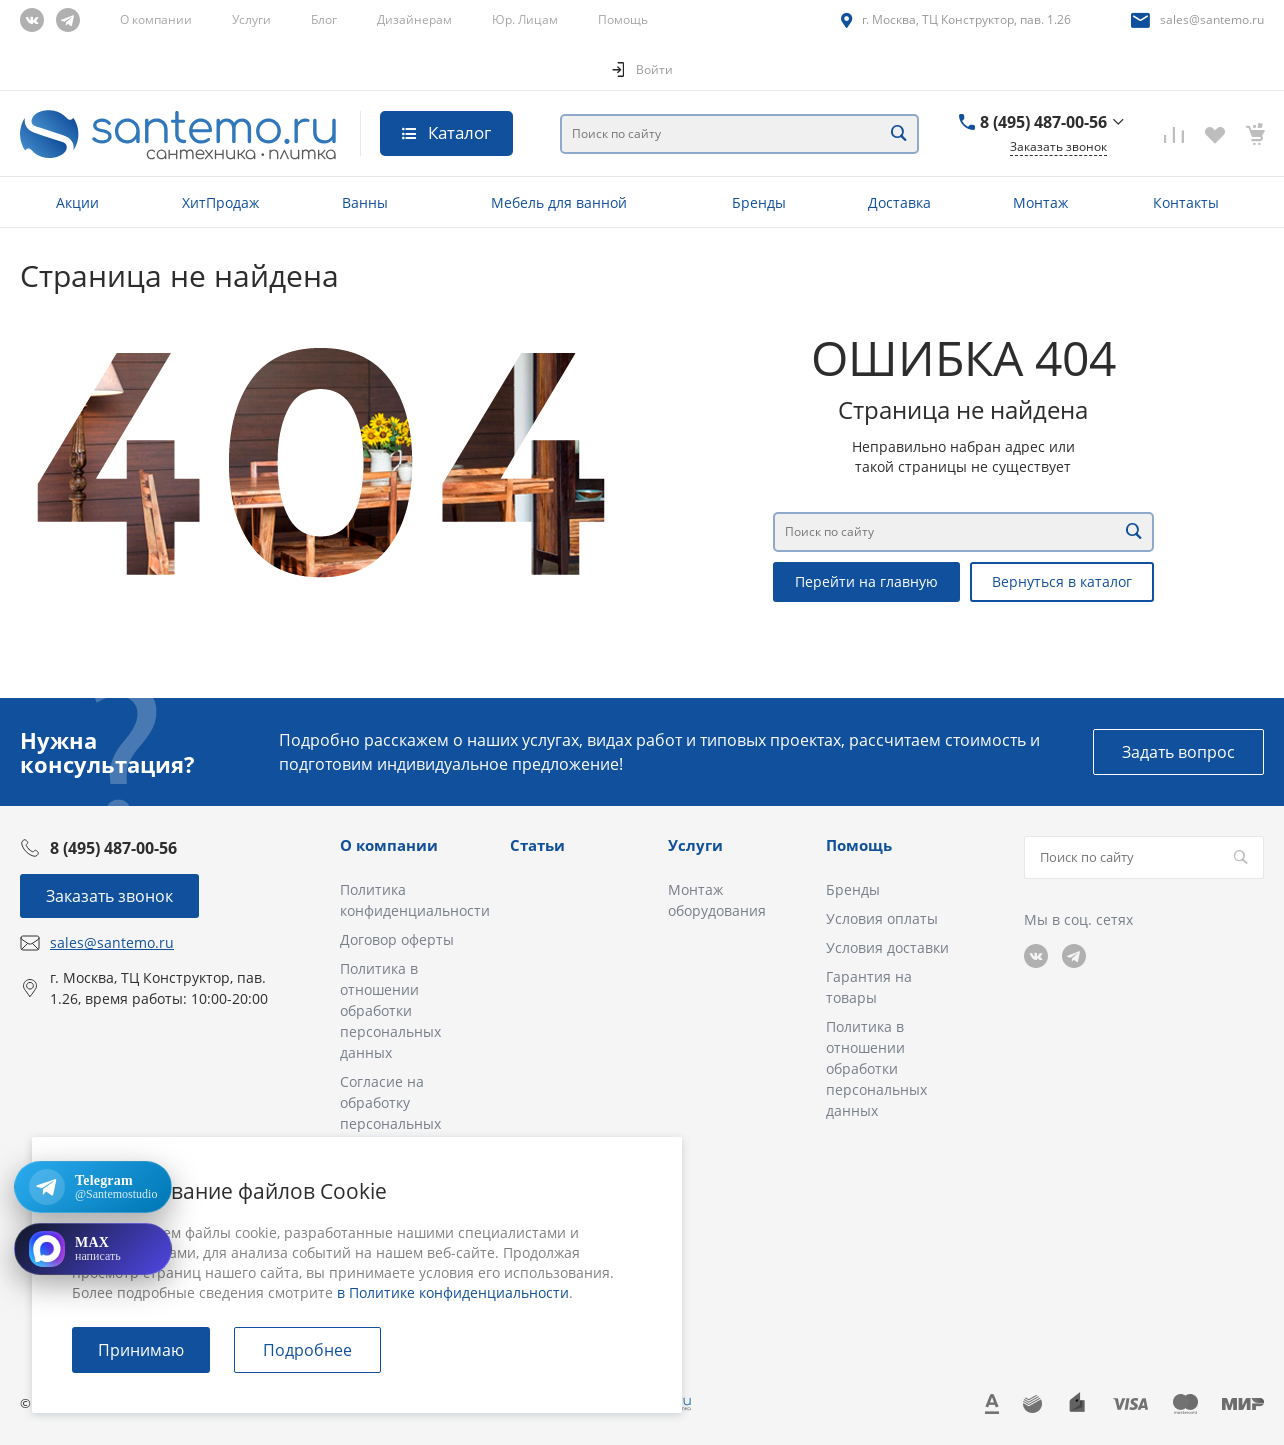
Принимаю (141, 1350)
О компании (156, 19)
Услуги (251, 19)
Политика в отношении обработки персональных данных (390, 1010)
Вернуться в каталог (1062, 581)
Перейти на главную (866, 581)
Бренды (853, 889)
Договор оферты (397, 939)
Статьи (537, 845)
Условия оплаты (882, 918)
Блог (324, 19)
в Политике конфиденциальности (453, 1292)
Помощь (623, 19)
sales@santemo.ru (1212, 19)
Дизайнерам (414, 19)
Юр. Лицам (525, 19)
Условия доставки (887, 947)
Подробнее (307, 1350)
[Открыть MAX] (93, 1249)
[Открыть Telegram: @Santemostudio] (93, 1187)
